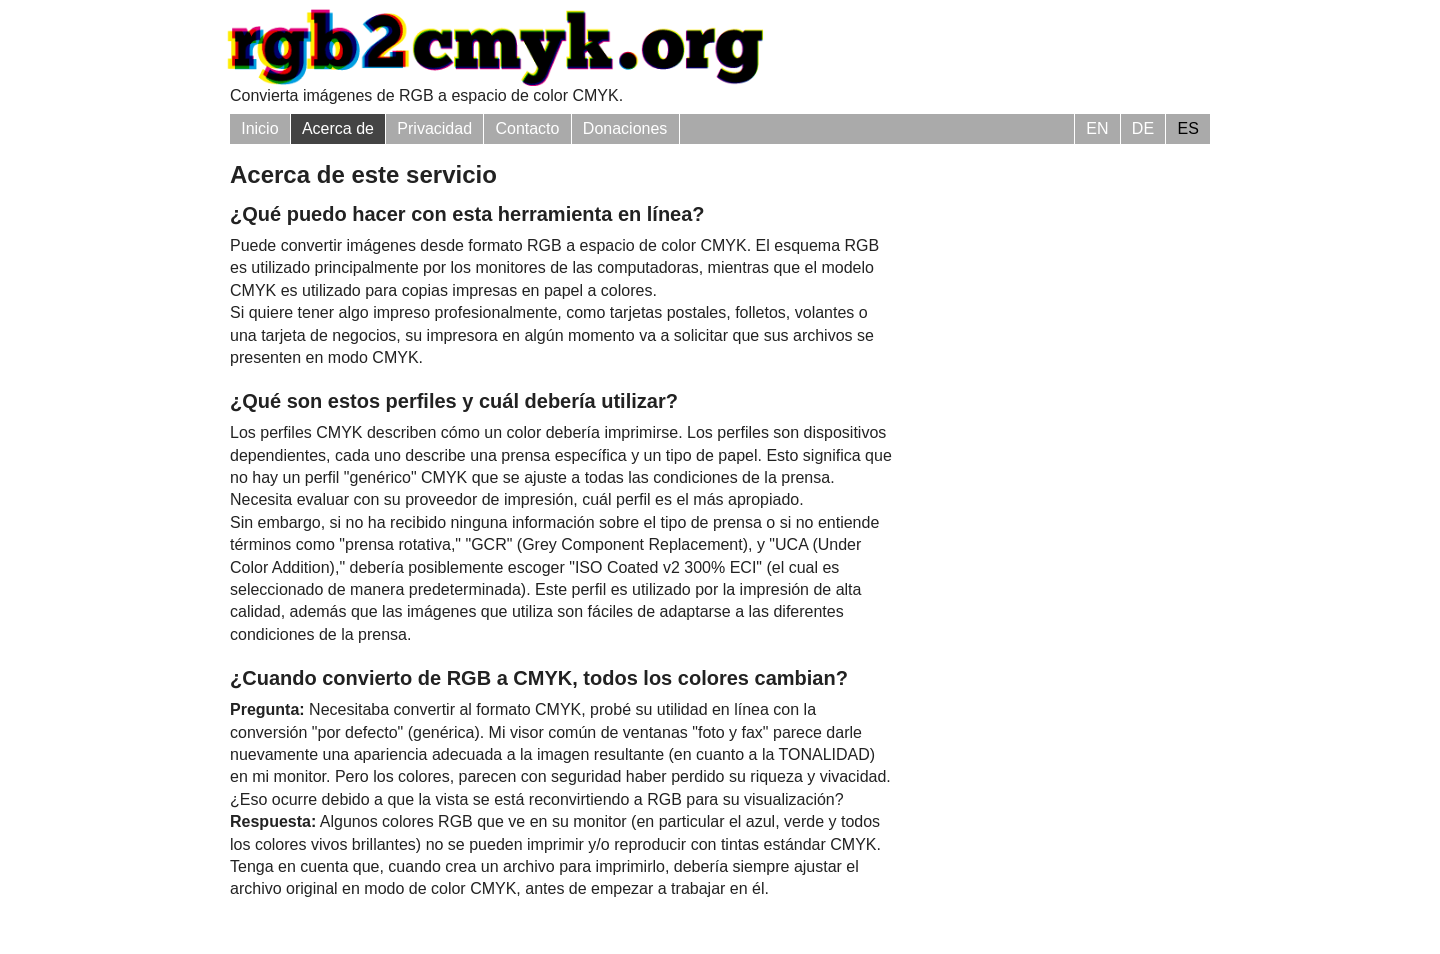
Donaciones (625, 128)
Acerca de (338, 128)
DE (1143, 128)
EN (1097, 128)
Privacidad (434, 128)
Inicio (259, 128)
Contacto (527, 128)
